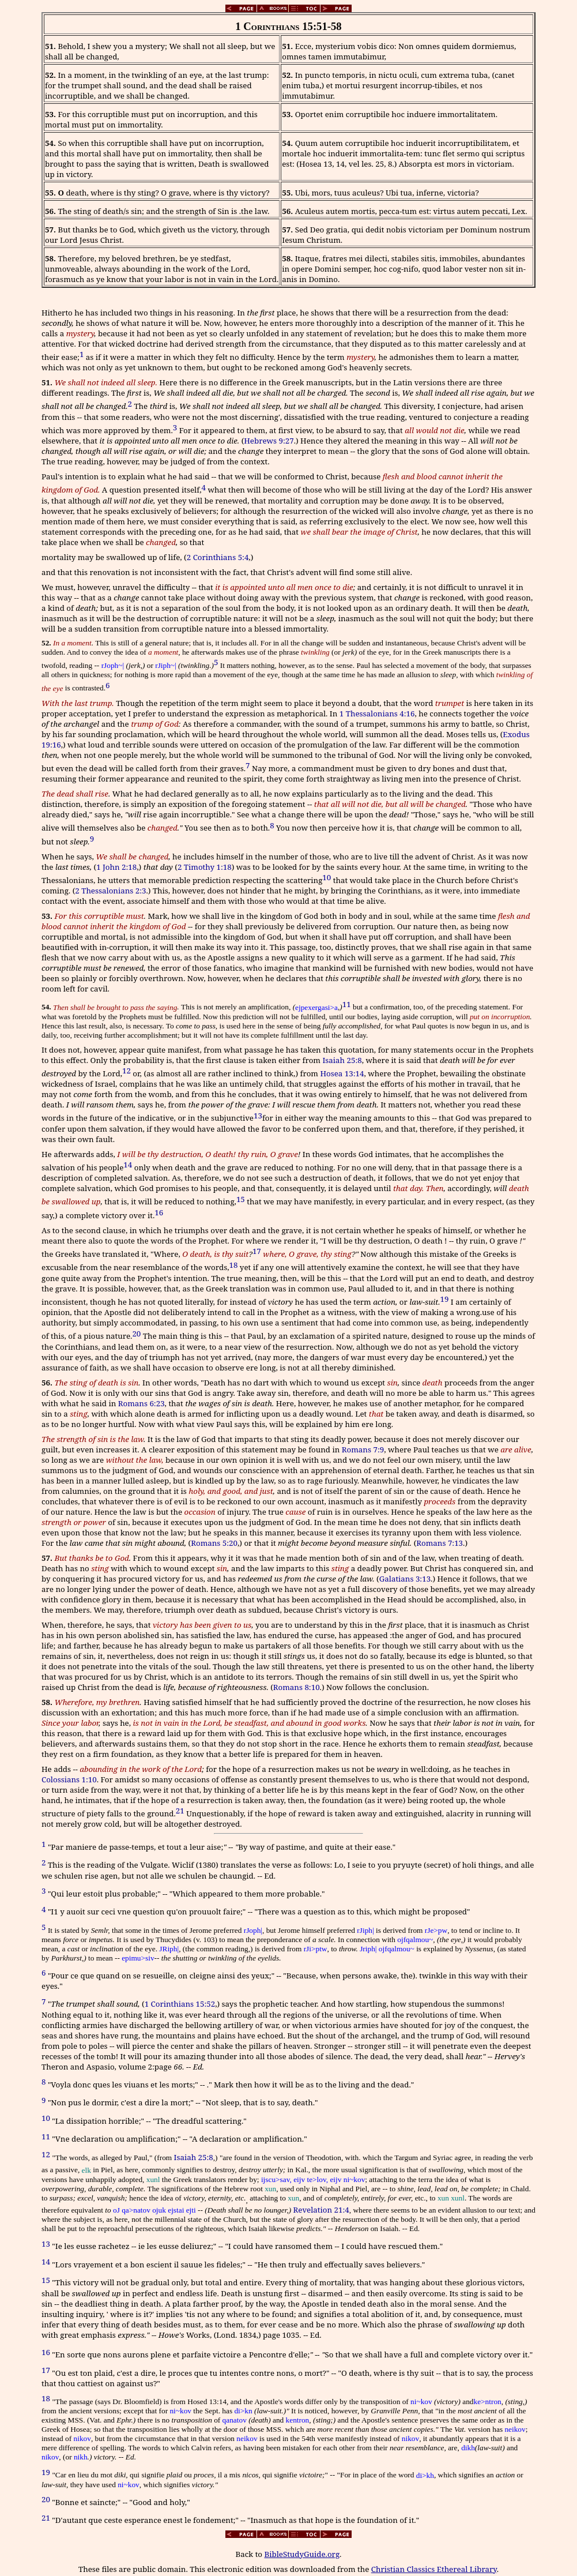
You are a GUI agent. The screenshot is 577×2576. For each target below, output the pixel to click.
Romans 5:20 (214, 1543)
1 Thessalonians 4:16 (377, 713)
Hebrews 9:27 (268, 440)
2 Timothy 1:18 (205, 867)
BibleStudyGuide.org (302, 2554)
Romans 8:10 (296, 1687)
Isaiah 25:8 (341, 1060)
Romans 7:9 (363, 1449)
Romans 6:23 (141, 1403)
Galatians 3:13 (405, 1579)
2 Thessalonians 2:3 (110, 890)
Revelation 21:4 (321, 2210)
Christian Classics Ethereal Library (434, 2569)
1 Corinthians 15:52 (180, 2004)
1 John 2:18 (116, 867)
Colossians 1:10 (69, 1779)
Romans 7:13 (439, 1543)
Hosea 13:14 (342, 1073)
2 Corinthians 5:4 (218, 557)
